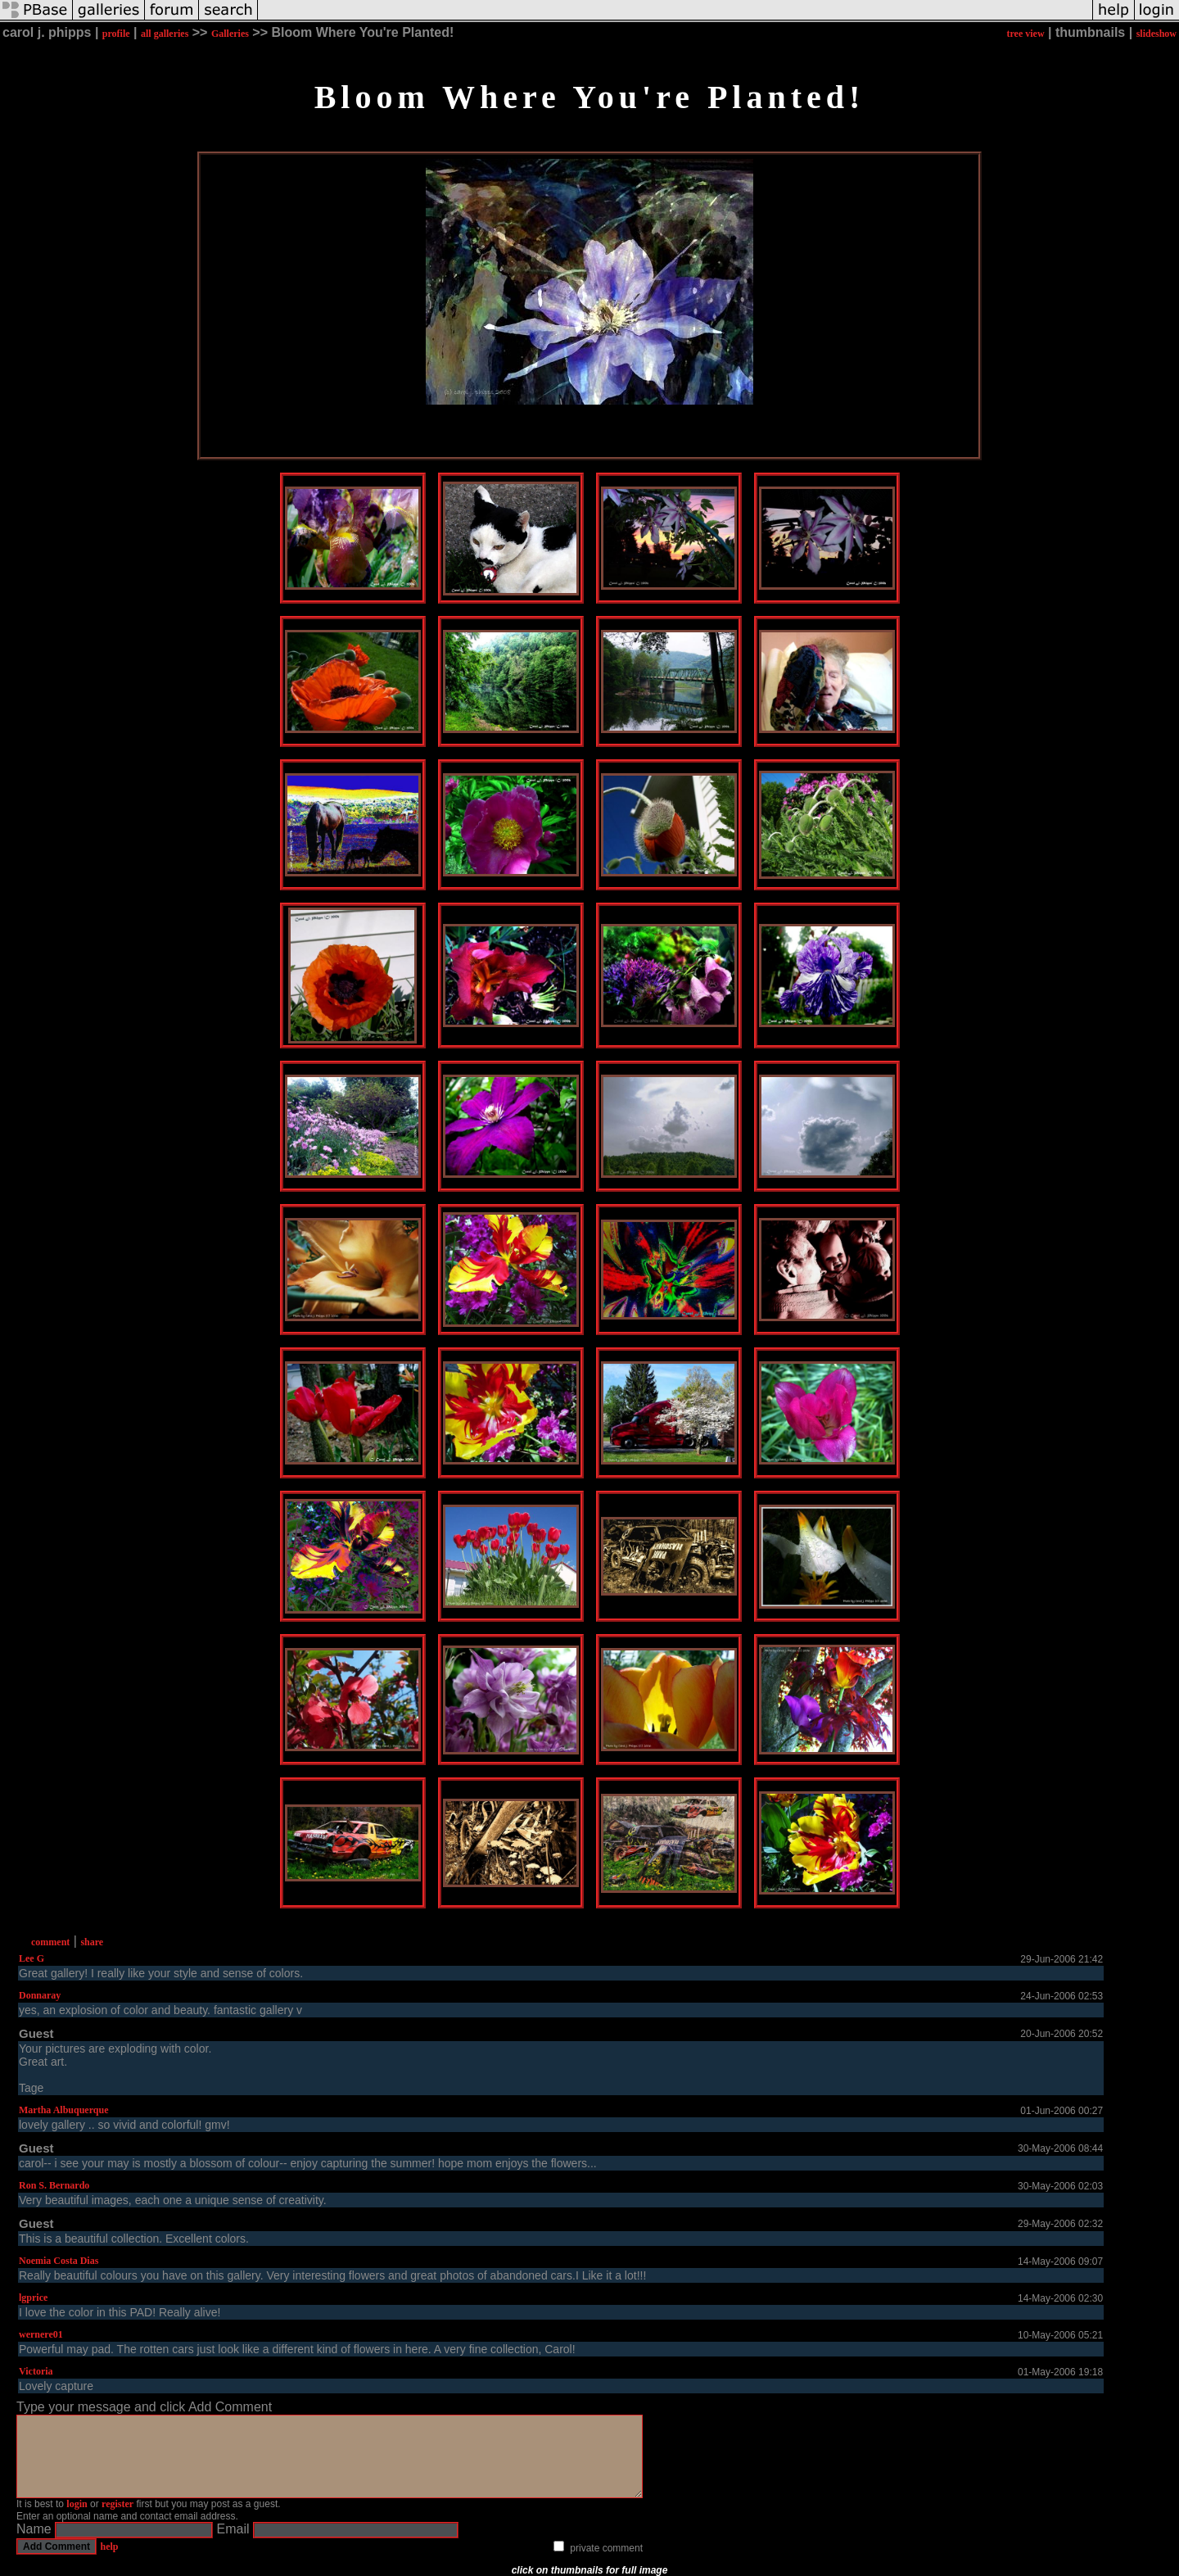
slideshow (1156, 33)
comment (50, 1942)
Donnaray (40, 1995)
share (91, 1942)
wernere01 (41, 2334)
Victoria (36, 2371)
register (117, 2504)
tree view (1025, 33)
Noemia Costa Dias (58, 2260)
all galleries (164, 33)
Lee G (31, 1958)
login (76, 2504)
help (109, 2546)
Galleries (230, 33)
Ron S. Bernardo (54, 2185)
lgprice (33, 2297)
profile (116, 33)
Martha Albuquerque (63, 2110)
